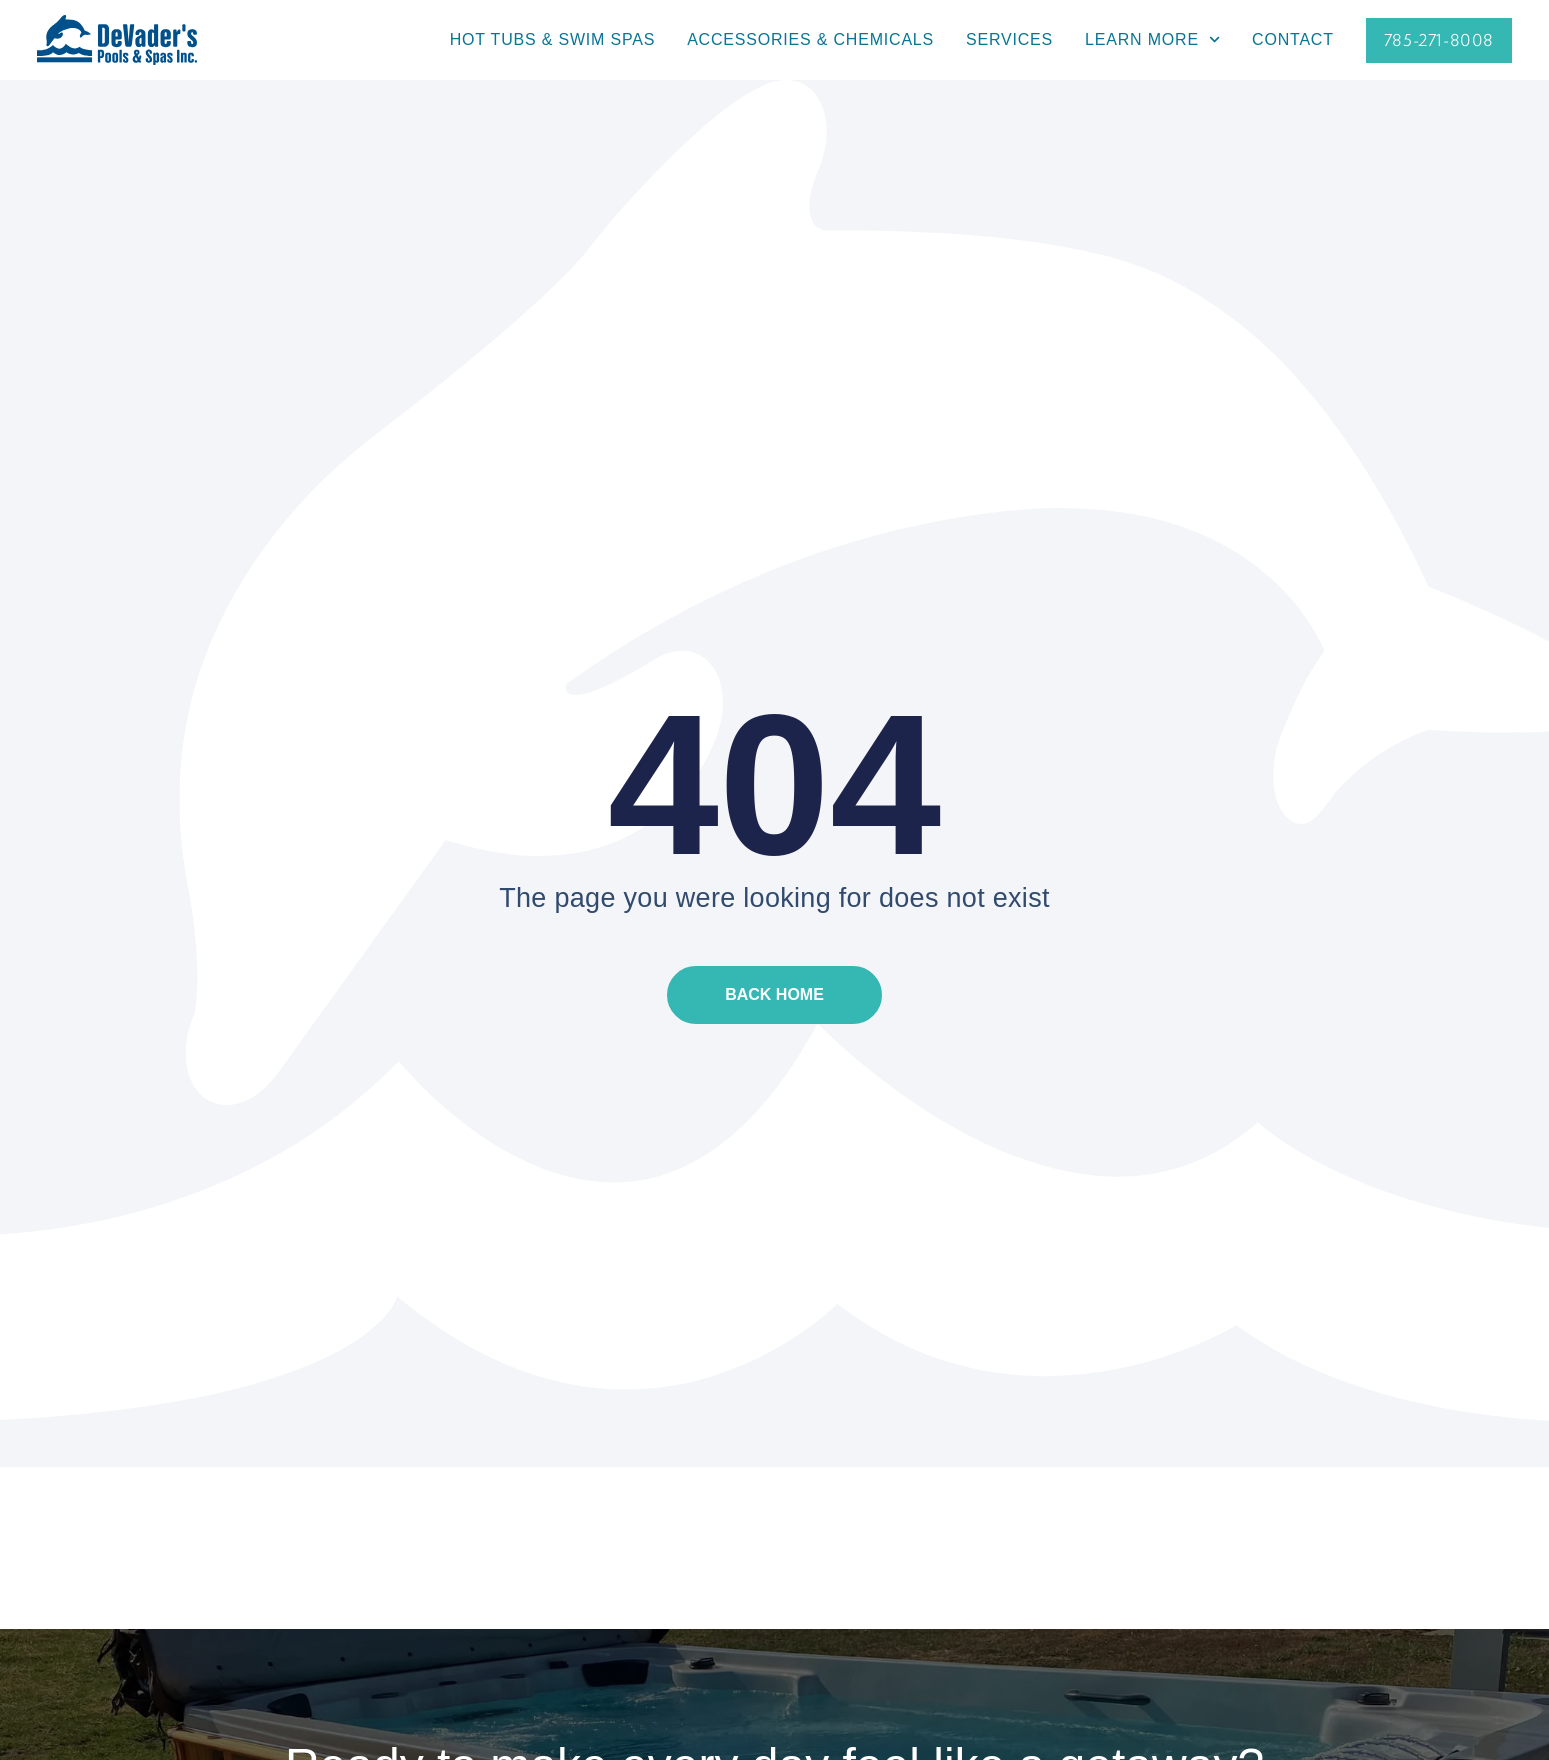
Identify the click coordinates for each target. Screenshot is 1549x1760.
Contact (1293, 39)
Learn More (1152, 40)
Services (1009, 39)
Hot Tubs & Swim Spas (552, 39)
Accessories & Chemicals (810, 39)
